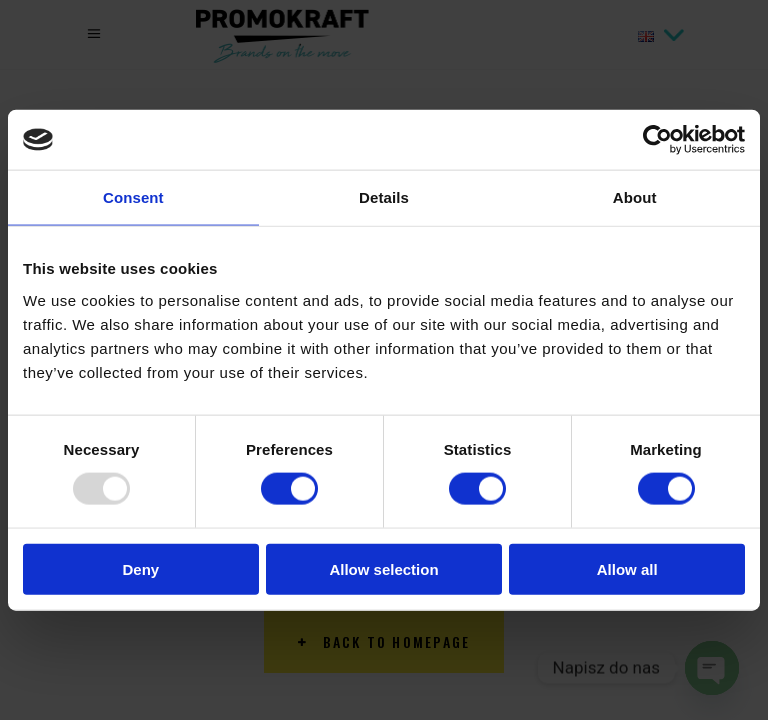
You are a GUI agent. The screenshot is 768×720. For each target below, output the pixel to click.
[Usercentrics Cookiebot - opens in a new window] (657, 140)
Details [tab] (384, 197)
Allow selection (383, 568)
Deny (140, 568)
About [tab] (635, 197)
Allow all (627, 568)
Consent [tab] (133, 197)
